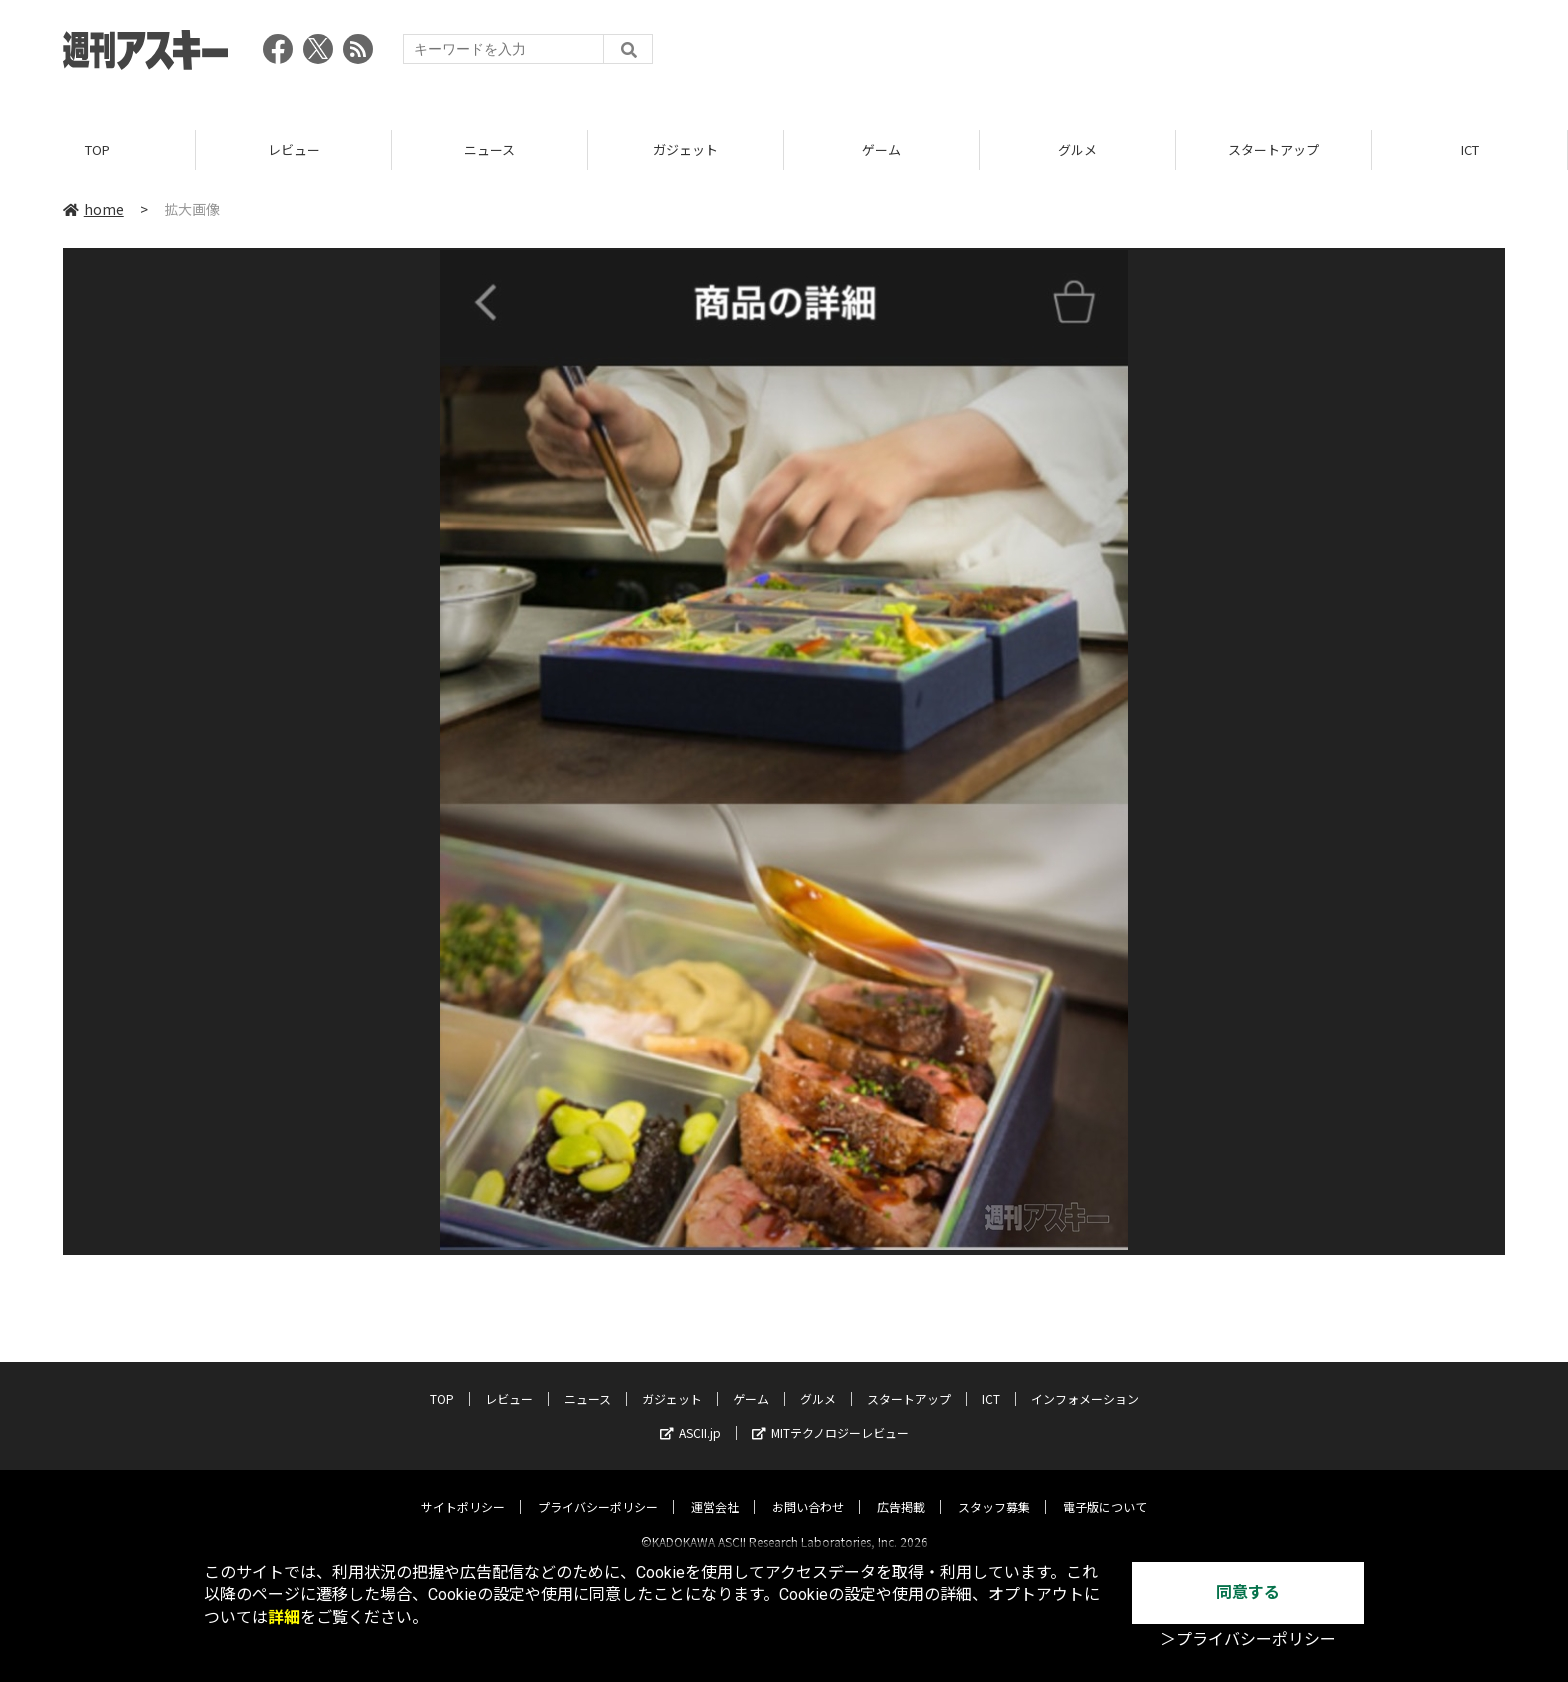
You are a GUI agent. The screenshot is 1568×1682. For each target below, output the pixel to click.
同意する (1248, 1592)
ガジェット (685, 149)
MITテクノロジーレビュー (830, 1415)
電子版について (1105, 1489)
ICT (1470, 149)
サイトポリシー (463, 1489)
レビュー (294, 149)
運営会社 (715, 1489)
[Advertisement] (1141, 55)
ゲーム (881, 149)
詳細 (284, 1617)
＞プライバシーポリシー (1248, 1639)
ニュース (489, 149)
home (93, 209)
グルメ (1077, 149)
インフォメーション (1085, 1381)
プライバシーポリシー (598, 1489)
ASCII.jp (690, 1415)
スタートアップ (1273, 149)
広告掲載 (901, 1489)
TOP (97, 149)
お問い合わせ (808, 1489)
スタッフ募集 (994, 1489)
